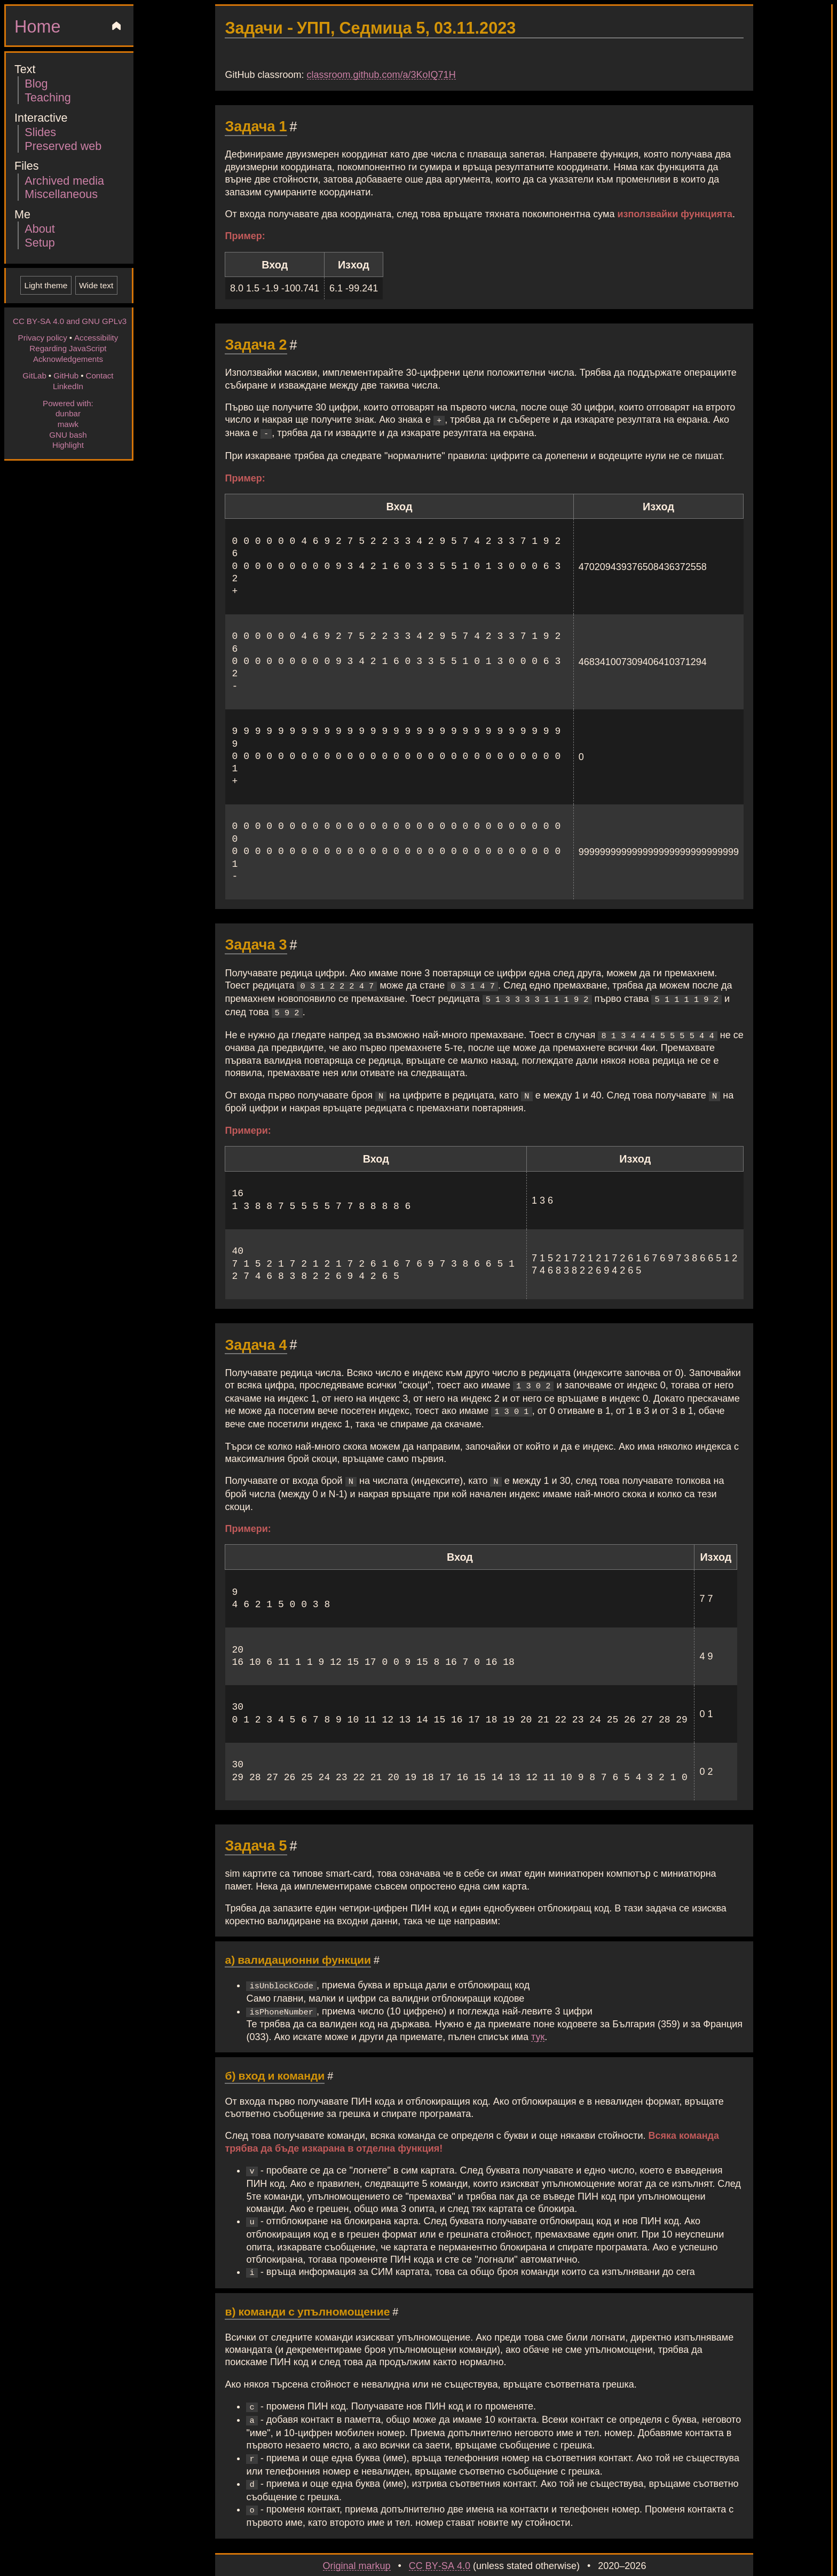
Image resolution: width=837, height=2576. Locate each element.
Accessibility (96, 337)
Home (37, 25)
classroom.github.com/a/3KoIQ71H (381, 74)
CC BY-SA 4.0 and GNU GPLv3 (70, 321)
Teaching (47, 96)
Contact (99, 375)
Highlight (68, 444)
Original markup (357, 2549)
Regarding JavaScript (67, 348)
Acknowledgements (68, 358)
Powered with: (68, 403)
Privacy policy (42, 337)
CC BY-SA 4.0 (439, 2549)
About (39, 228)
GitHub (65, 375)
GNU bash (67, 434)
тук (537, 2027)
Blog (36, 83)
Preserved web (63, 145)
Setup (39, 242)
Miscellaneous (61, 193)
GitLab (34, 375)
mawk (68, 424)
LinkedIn (68, 386)
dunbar (68, 413)
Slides (40, 131)
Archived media (64, 180)
